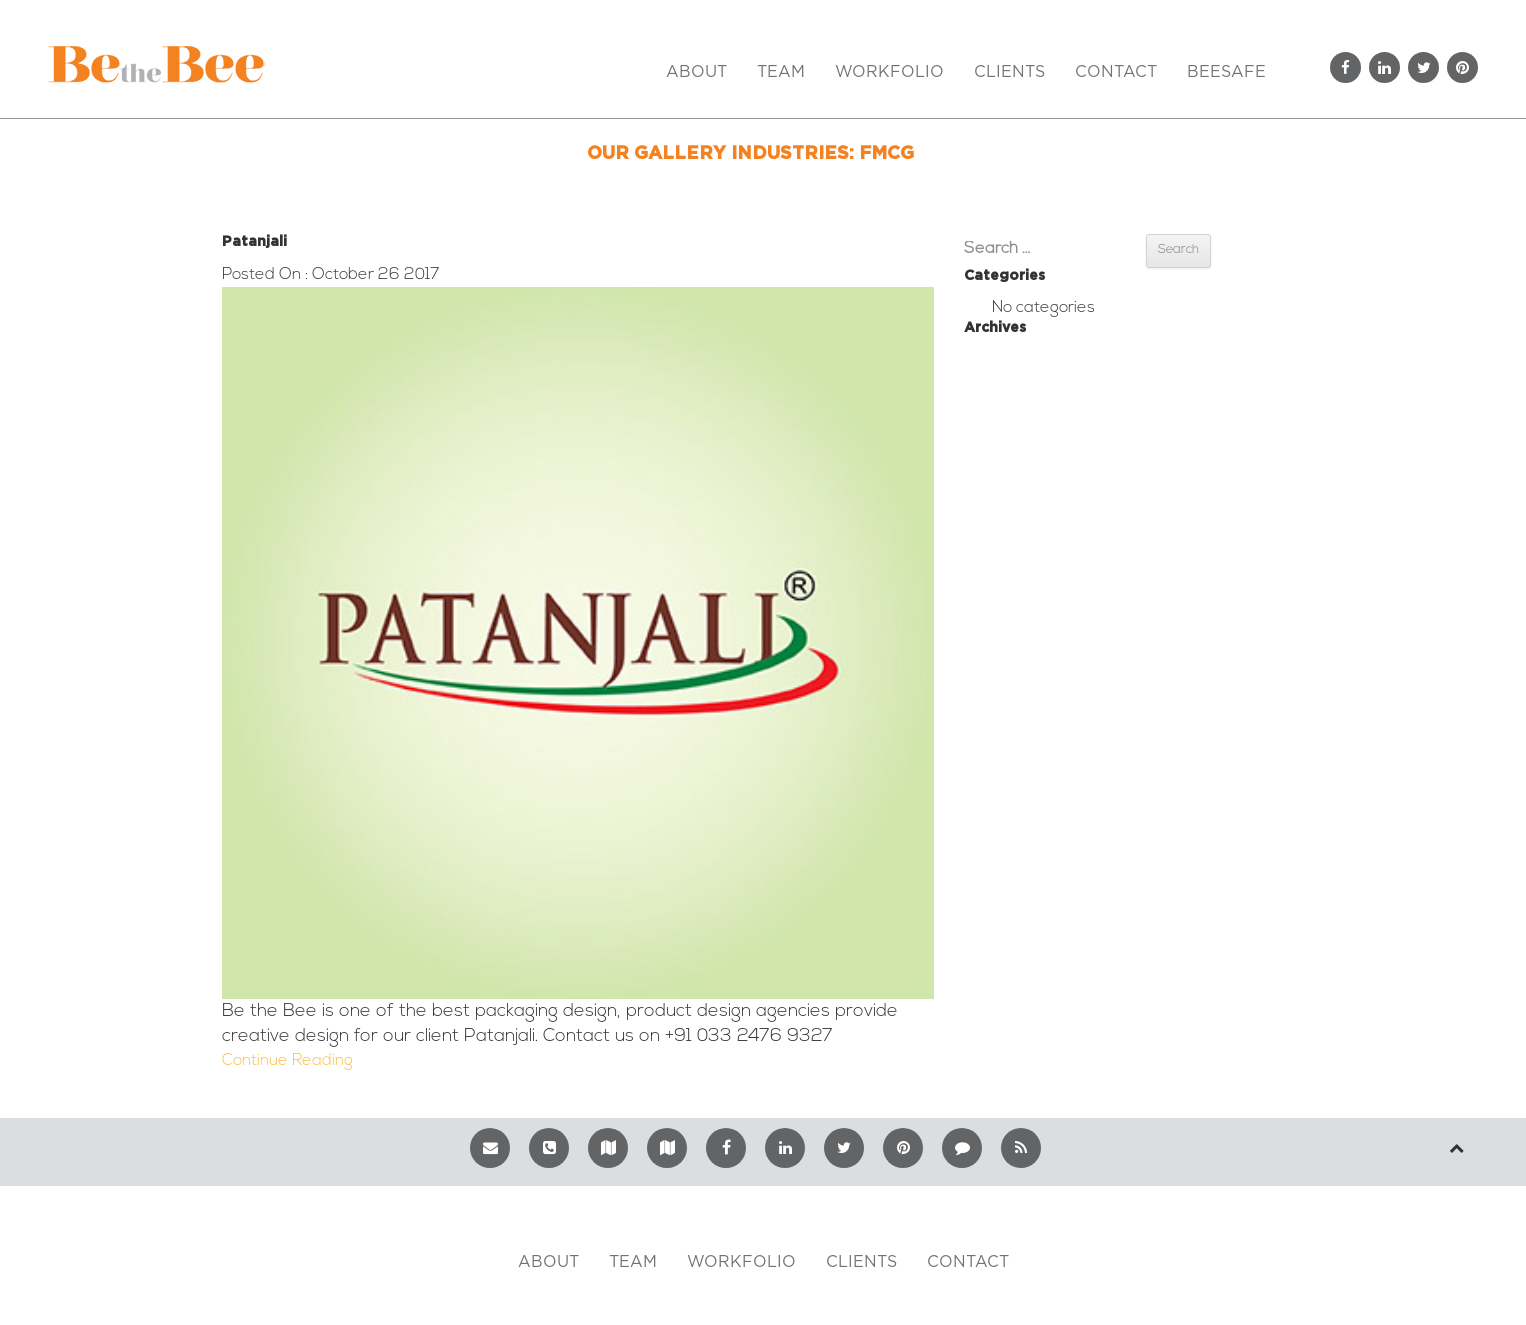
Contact (1116, 72)
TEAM (633, 1262)
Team (781, 72)
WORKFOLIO (741, 1262)
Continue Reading (287, 1061)
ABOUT (548, 1262)
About (696, 72)
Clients (1009, 72)
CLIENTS (861, 1262)
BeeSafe (1226, 72)
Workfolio (889, 72)
